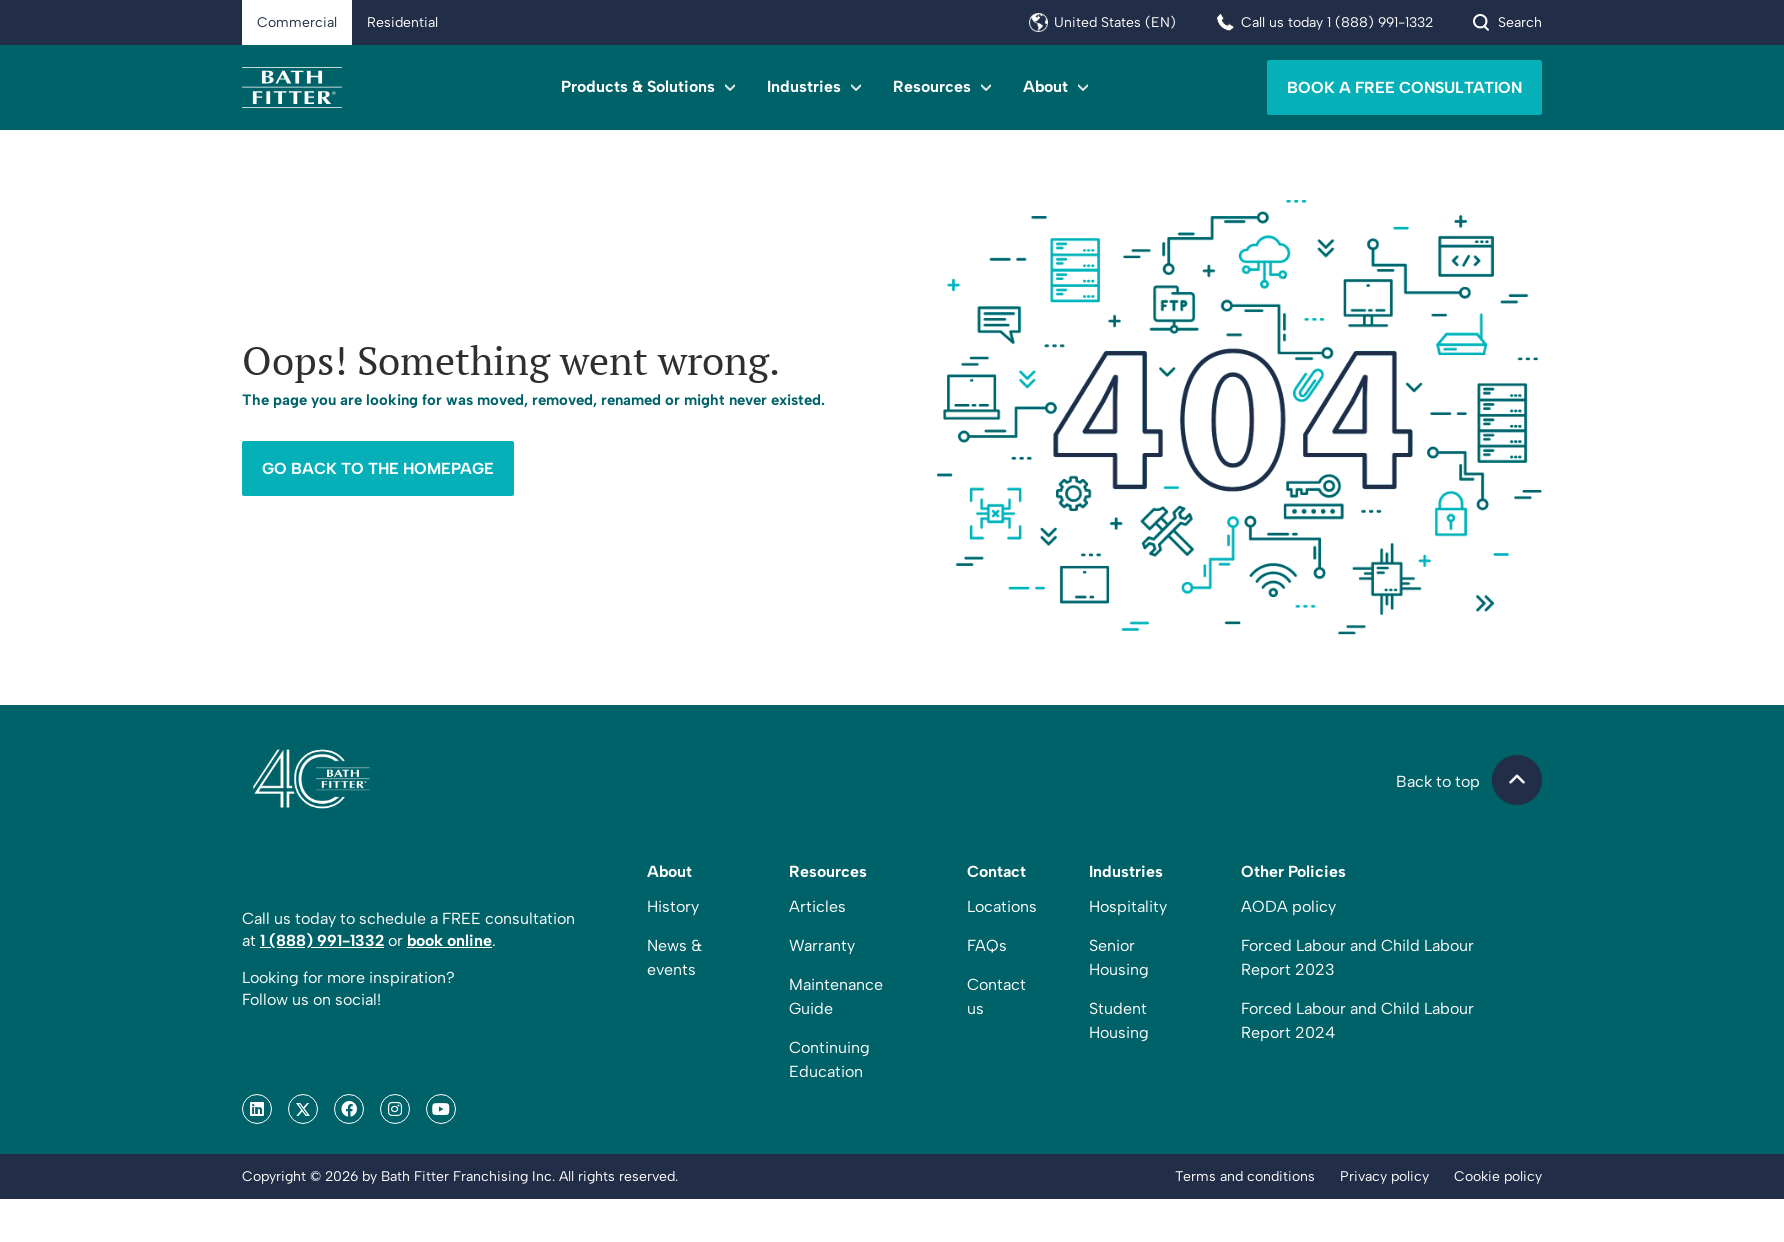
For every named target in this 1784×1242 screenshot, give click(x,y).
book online (449, 983)
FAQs (987, 988)
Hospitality (1128, 949)
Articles (817, 949)
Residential (402, 22)
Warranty (822, 988)
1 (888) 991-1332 (322, 983)
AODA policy (1288, 949)
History (673, 949)
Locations (1002, 949)
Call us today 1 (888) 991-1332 (1337, 22)
